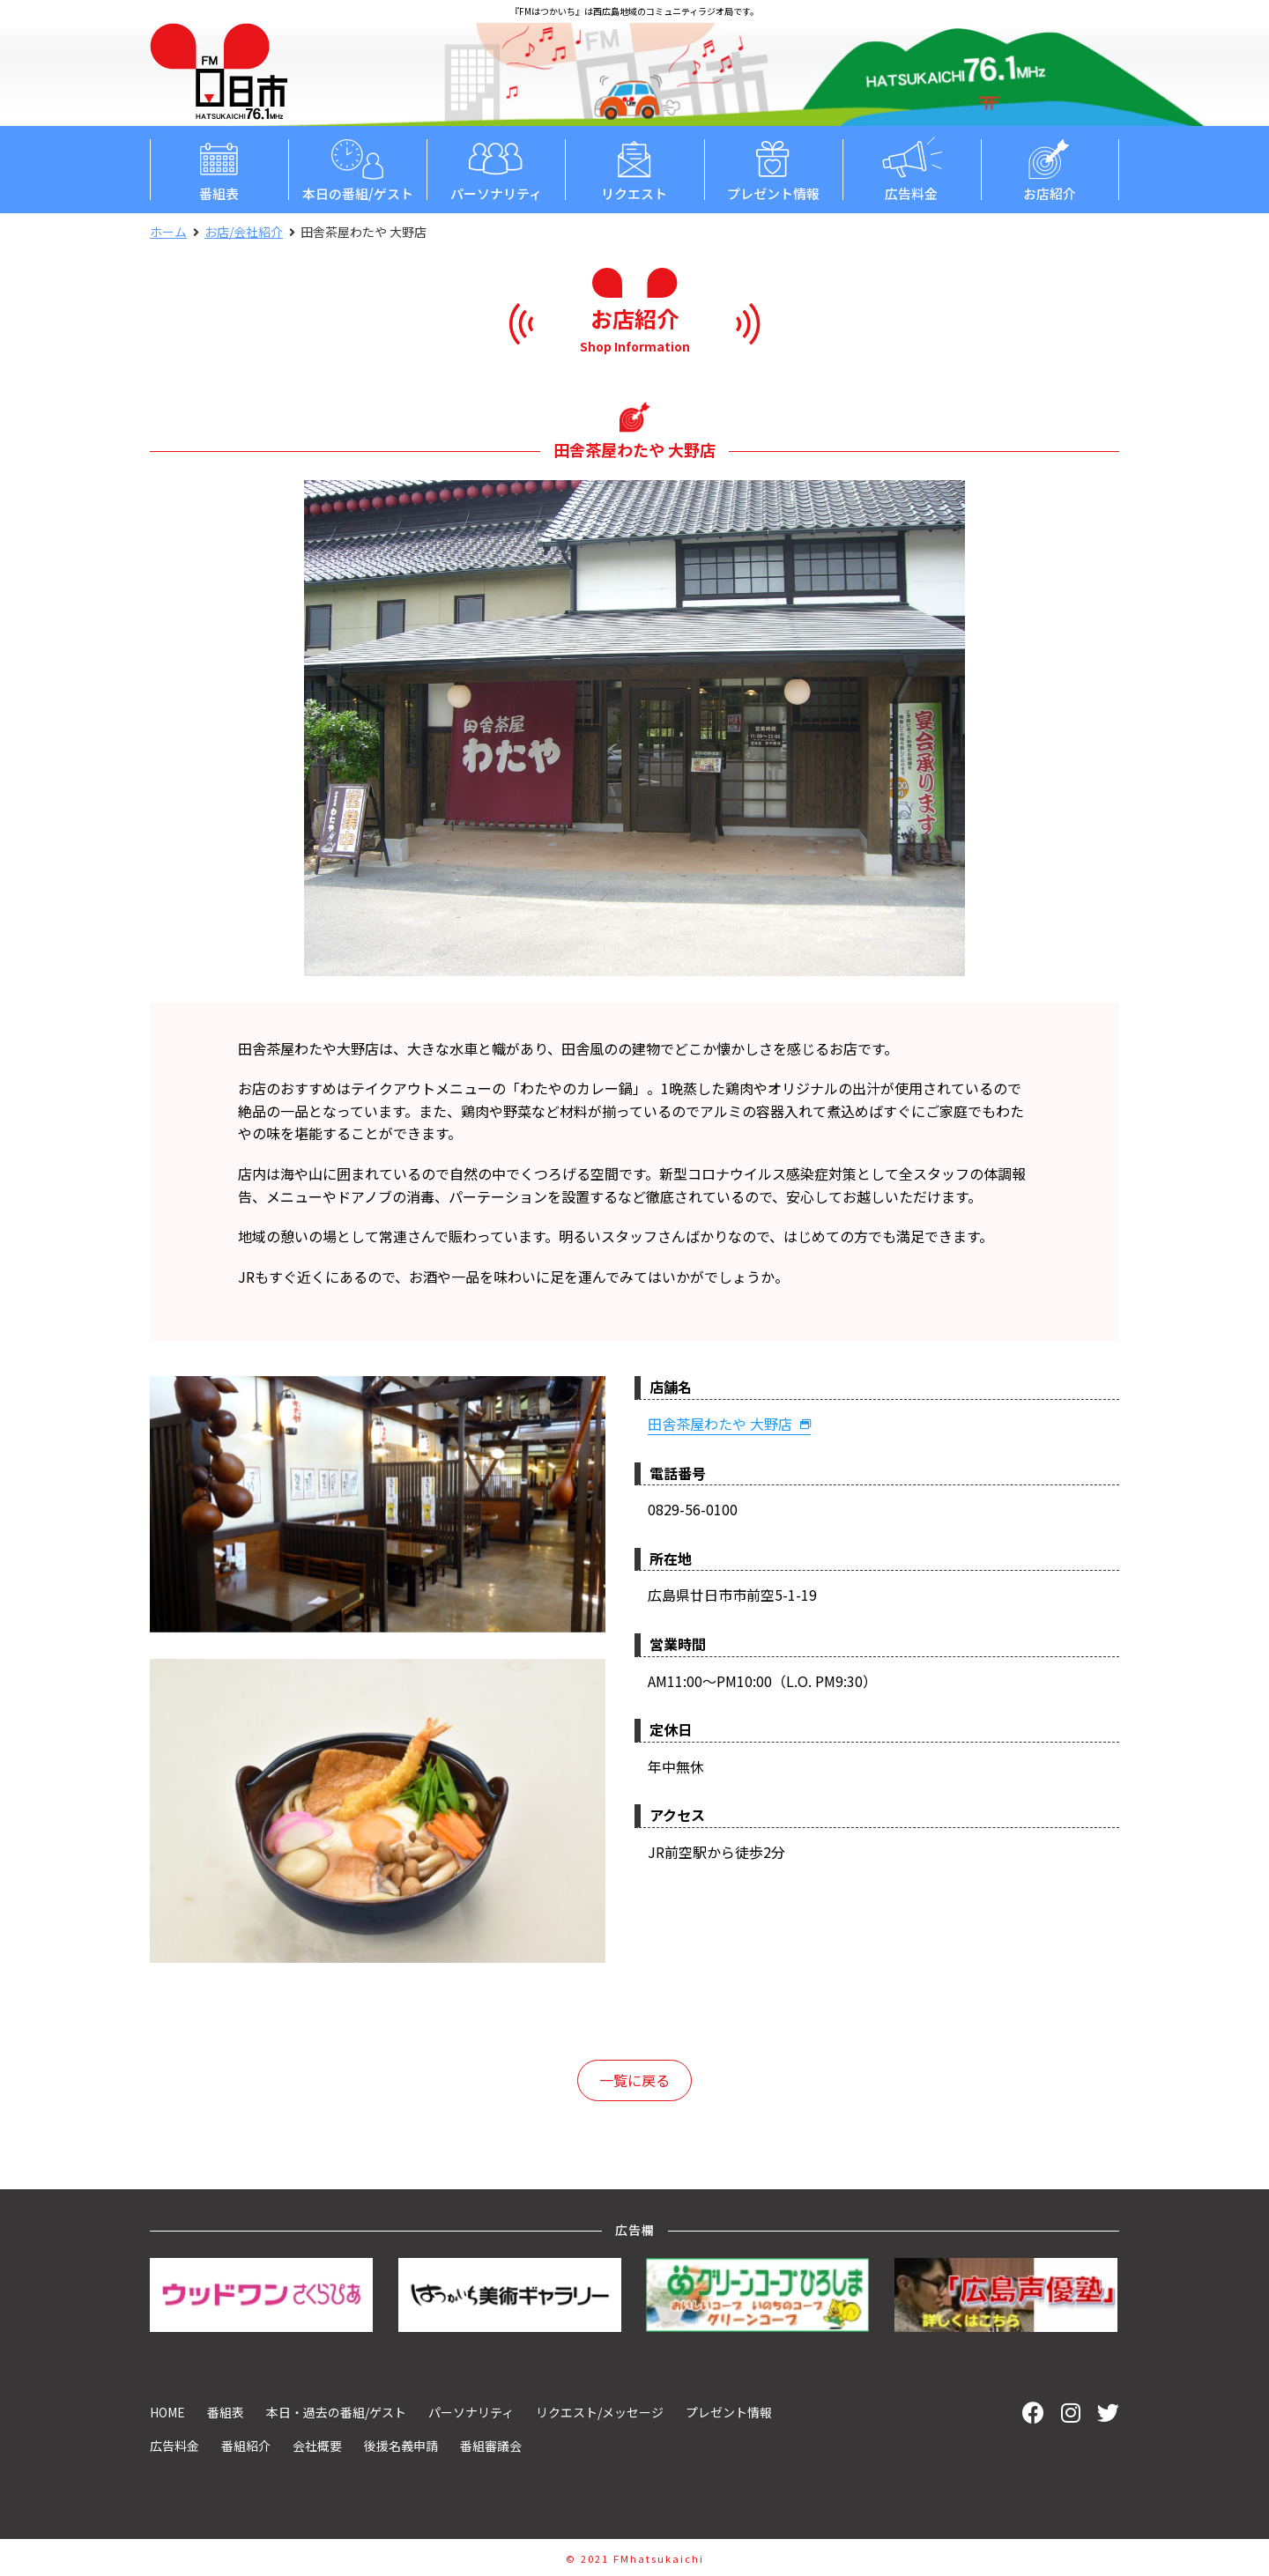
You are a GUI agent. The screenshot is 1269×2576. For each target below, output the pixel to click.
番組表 (219, 169)
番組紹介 (246, 2445)
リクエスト (634, 169)
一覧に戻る (634, 2080)
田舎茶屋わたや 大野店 (729, 1423)
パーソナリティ (495, 169)
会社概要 (317, 2445)
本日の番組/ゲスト (357, 169)
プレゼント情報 (773, 169)
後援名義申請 (401, 2445)
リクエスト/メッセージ (600, 2412)
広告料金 (911, 169)
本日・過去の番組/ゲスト (336, 2412)
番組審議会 (491, 2445)
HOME (167, 2412)
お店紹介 (1050, 169)
